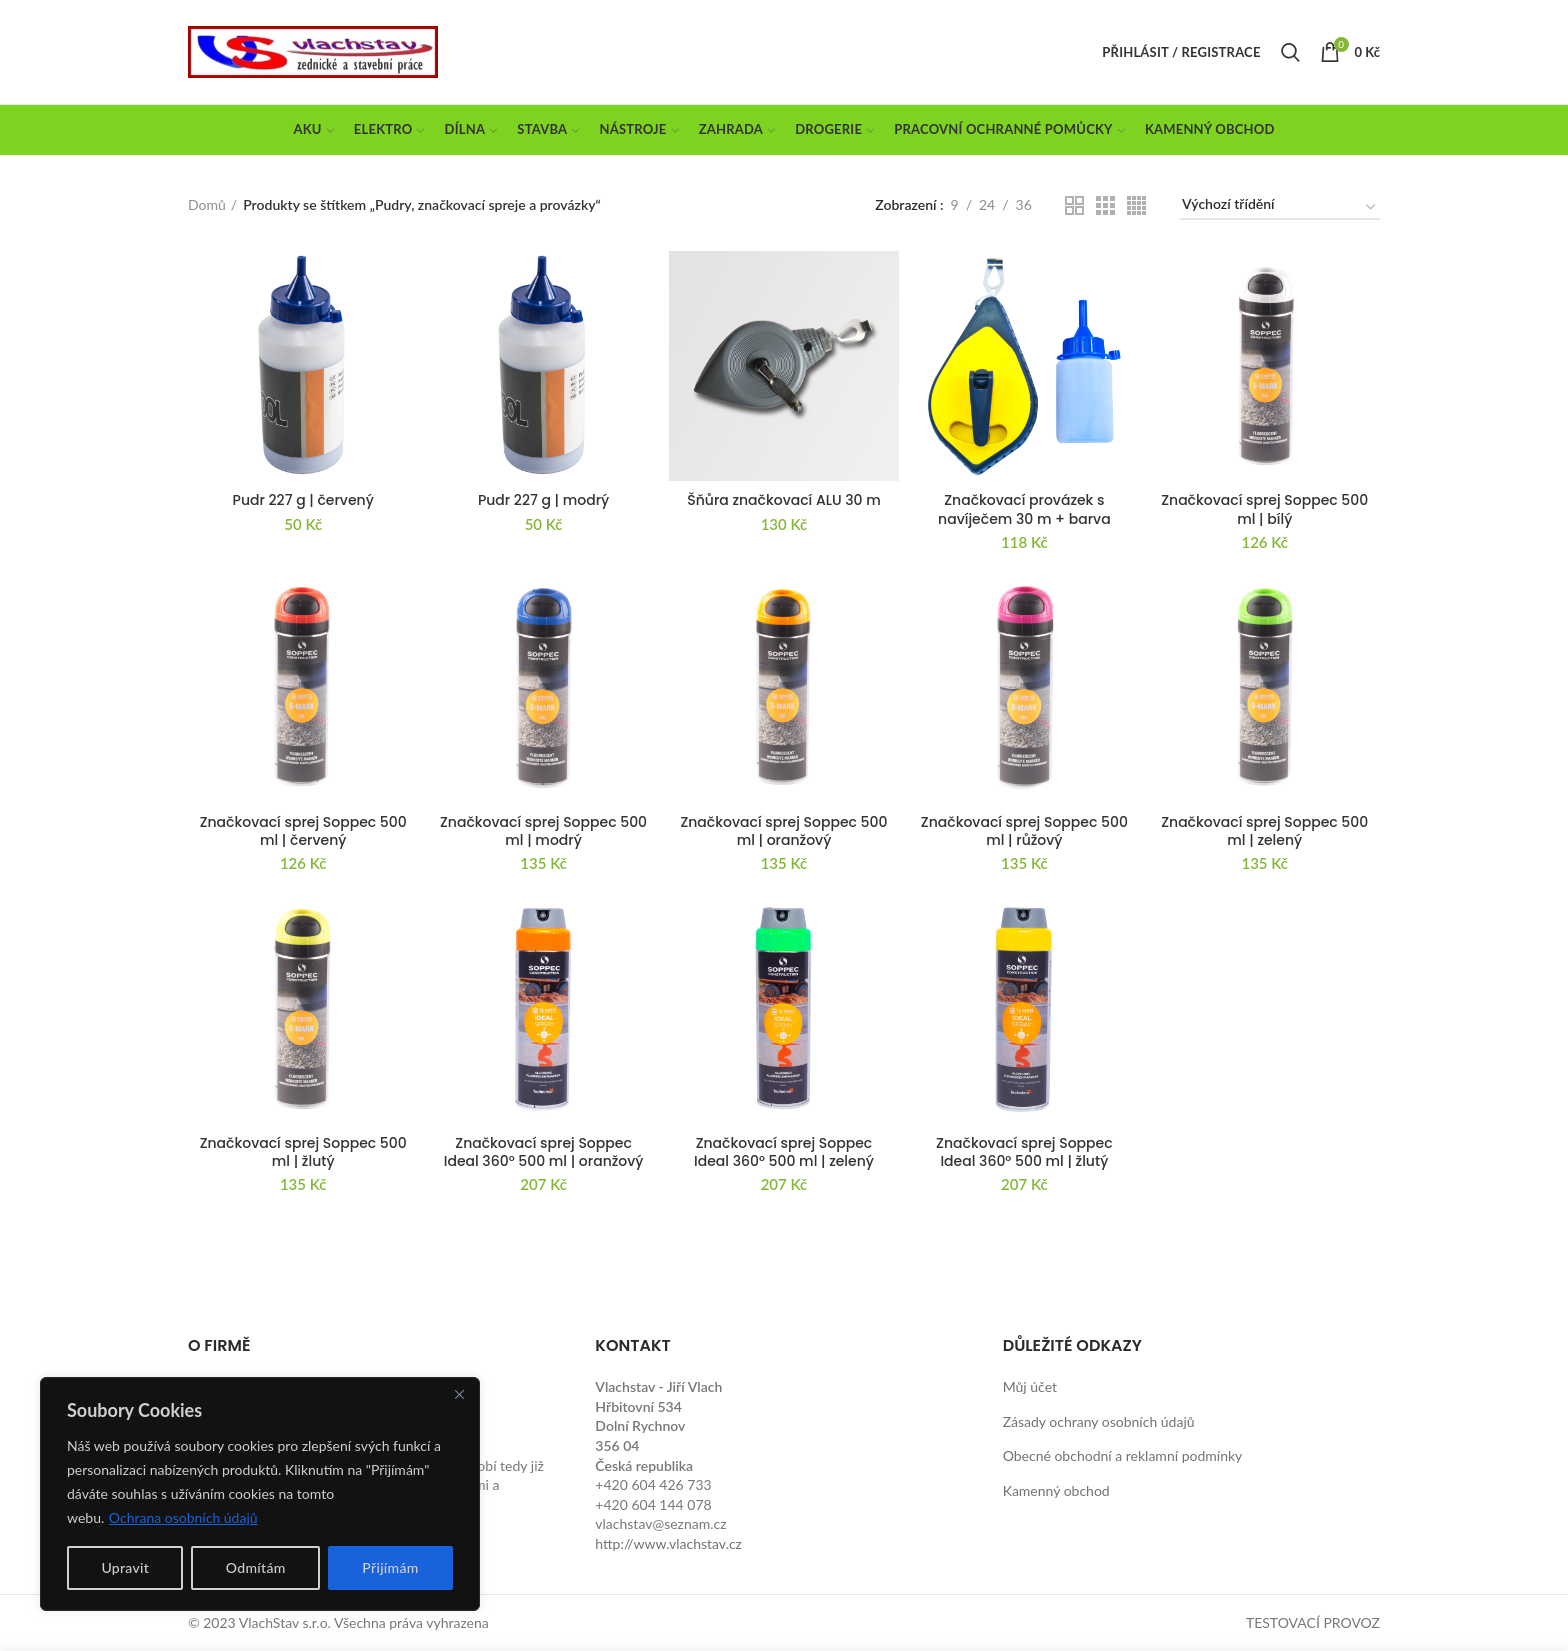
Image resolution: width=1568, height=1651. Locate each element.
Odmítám (256, 1567)
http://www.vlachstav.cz (668, 1543)
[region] (260, 1494)
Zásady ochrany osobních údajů (1099, 1421)
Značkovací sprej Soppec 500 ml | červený (303, 831)
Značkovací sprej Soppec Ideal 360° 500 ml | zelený (784, 1152)
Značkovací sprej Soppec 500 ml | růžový (1024, 831)
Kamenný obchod (1056, 1490)
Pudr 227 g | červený (303, 500)
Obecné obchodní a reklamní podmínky (1123, 1455)
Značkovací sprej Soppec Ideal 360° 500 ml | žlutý (1024, 1152)
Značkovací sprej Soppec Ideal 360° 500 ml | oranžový (544, 1152)
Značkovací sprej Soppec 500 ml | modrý (543, 831)
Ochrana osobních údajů (183, 1517)
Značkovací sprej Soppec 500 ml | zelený (1264, 831)
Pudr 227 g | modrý (543, 500)
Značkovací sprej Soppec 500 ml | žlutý (303, 1152)
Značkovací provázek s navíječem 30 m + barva (1024, 509)
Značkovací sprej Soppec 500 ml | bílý (1264, 509)
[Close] (459, 1394)
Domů (207, 204)
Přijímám (390, 1567)
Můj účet (1030, 1386)
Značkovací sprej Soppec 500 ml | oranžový (783, 831)
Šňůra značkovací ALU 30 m (783, 500)
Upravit (125, 1567)
